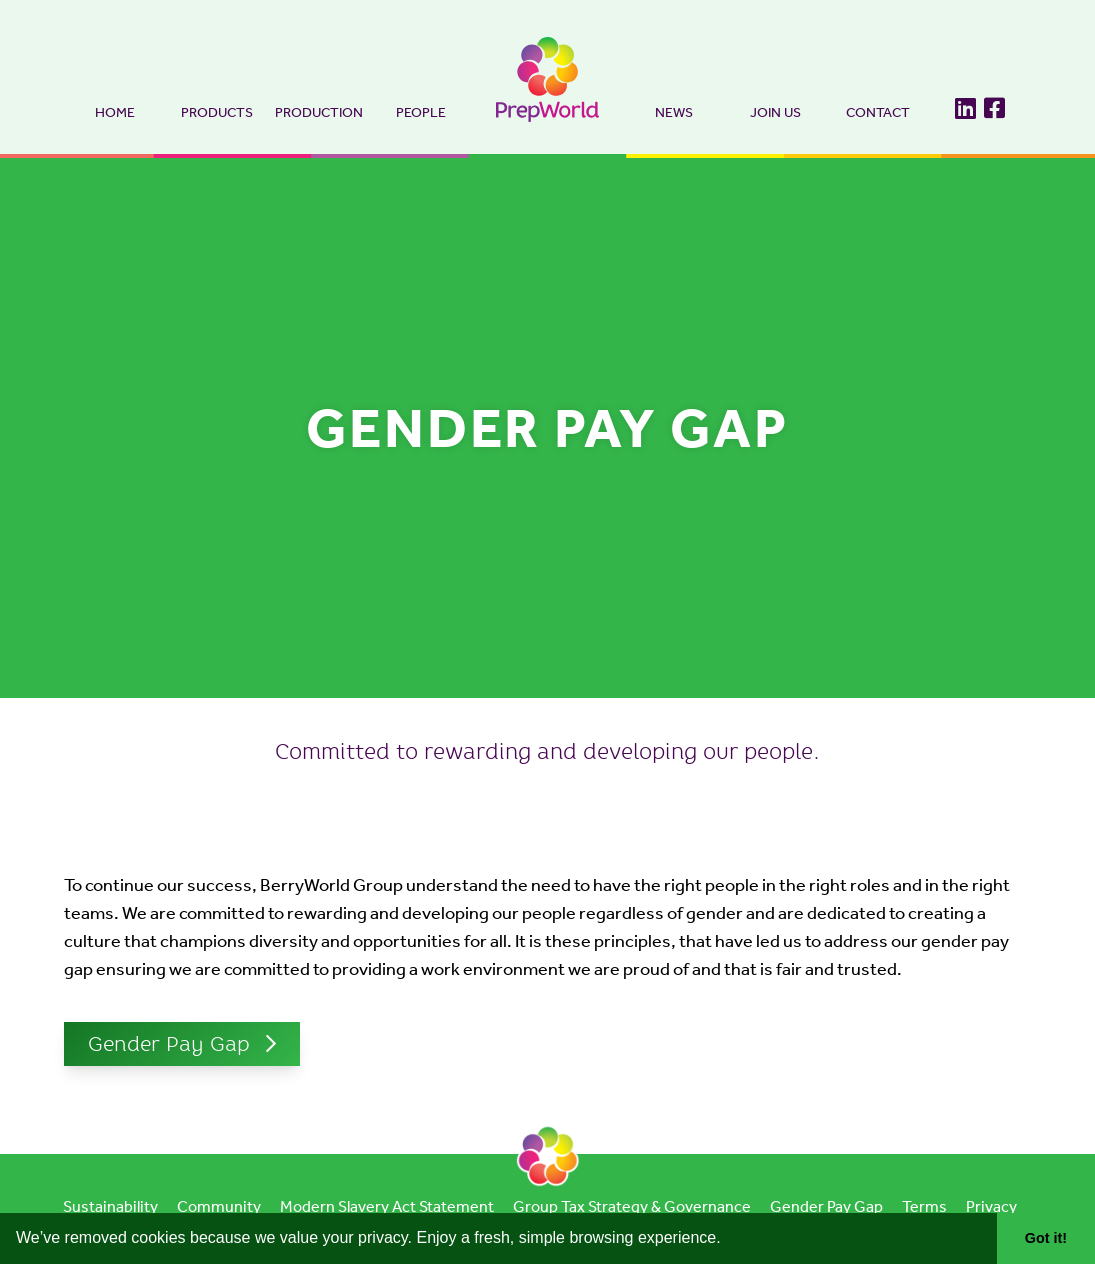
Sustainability (110, 1208)
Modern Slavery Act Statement (387, 1208)
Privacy (991, 1208)
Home (115, 113)
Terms (924, 1208)
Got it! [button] (1046, 1238)
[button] (728, 1240)
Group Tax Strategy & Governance (632, 1208)
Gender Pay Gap (169, 1046)
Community (219, 1208)
